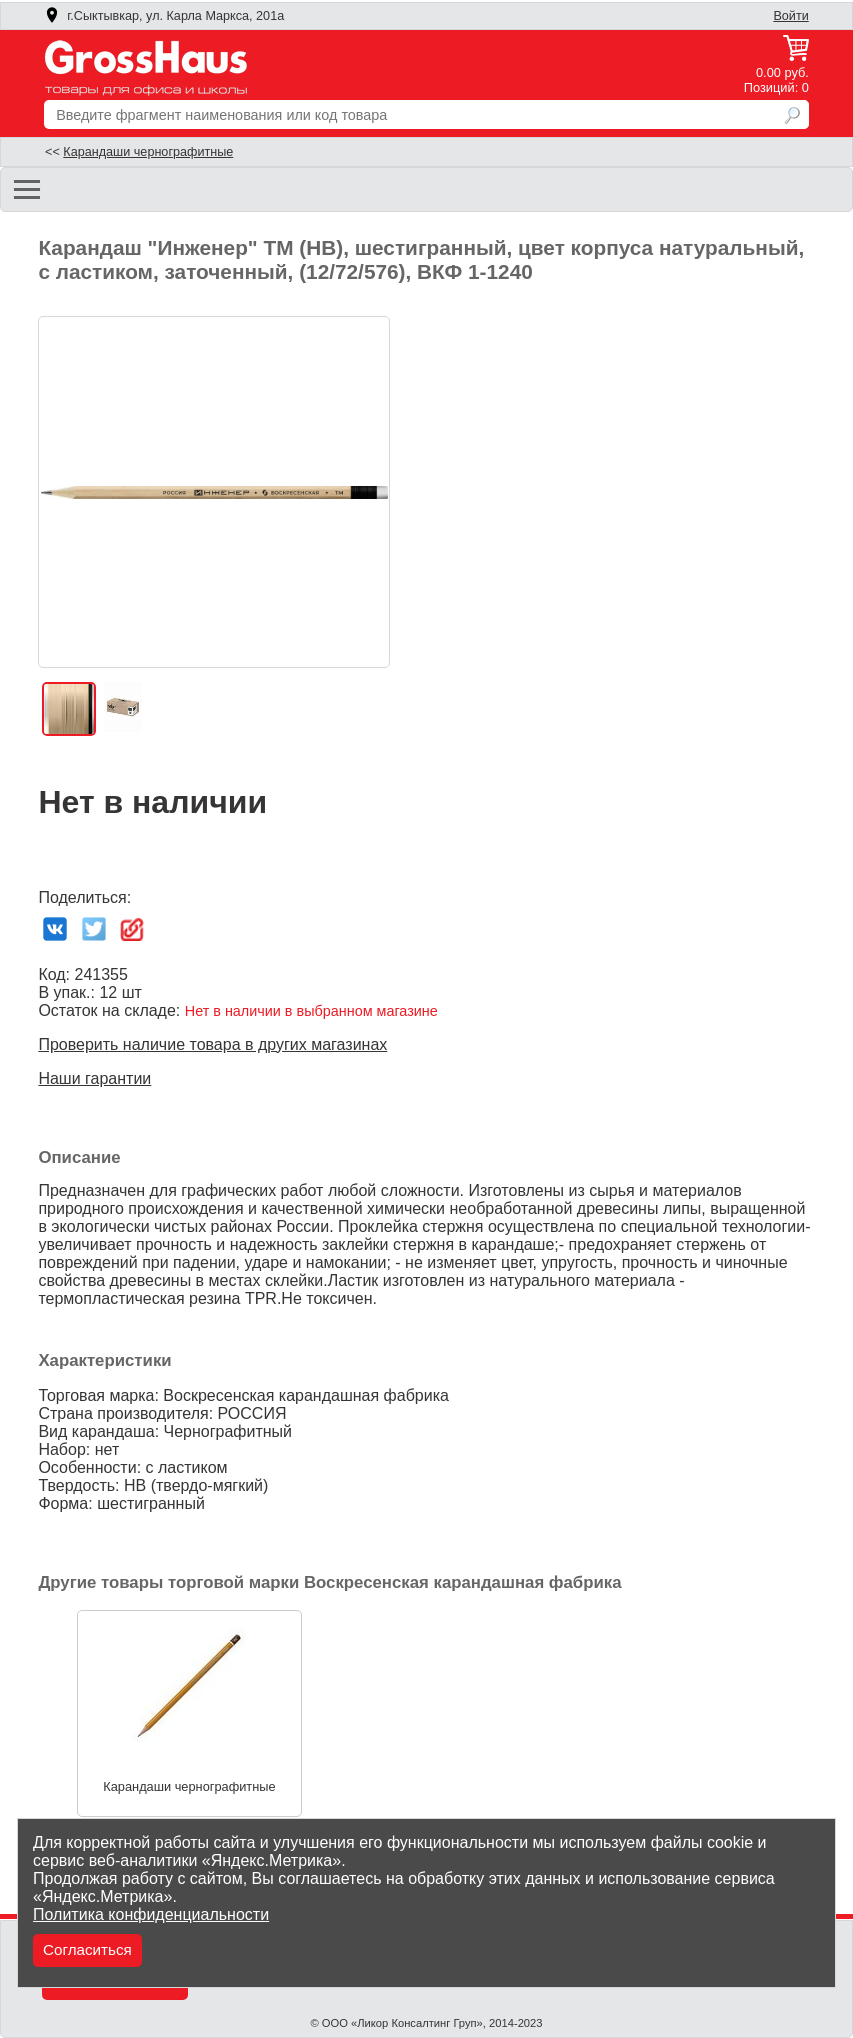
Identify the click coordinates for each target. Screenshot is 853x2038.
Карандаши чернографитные (148, 152)
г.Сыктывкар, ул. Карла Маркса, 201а (164, 16)
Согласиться (87, 1949)
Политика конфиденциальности (151, 1914)
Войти (790, 16)
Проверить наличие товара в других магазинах (212, 1044)
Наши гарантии (94, 1078)
